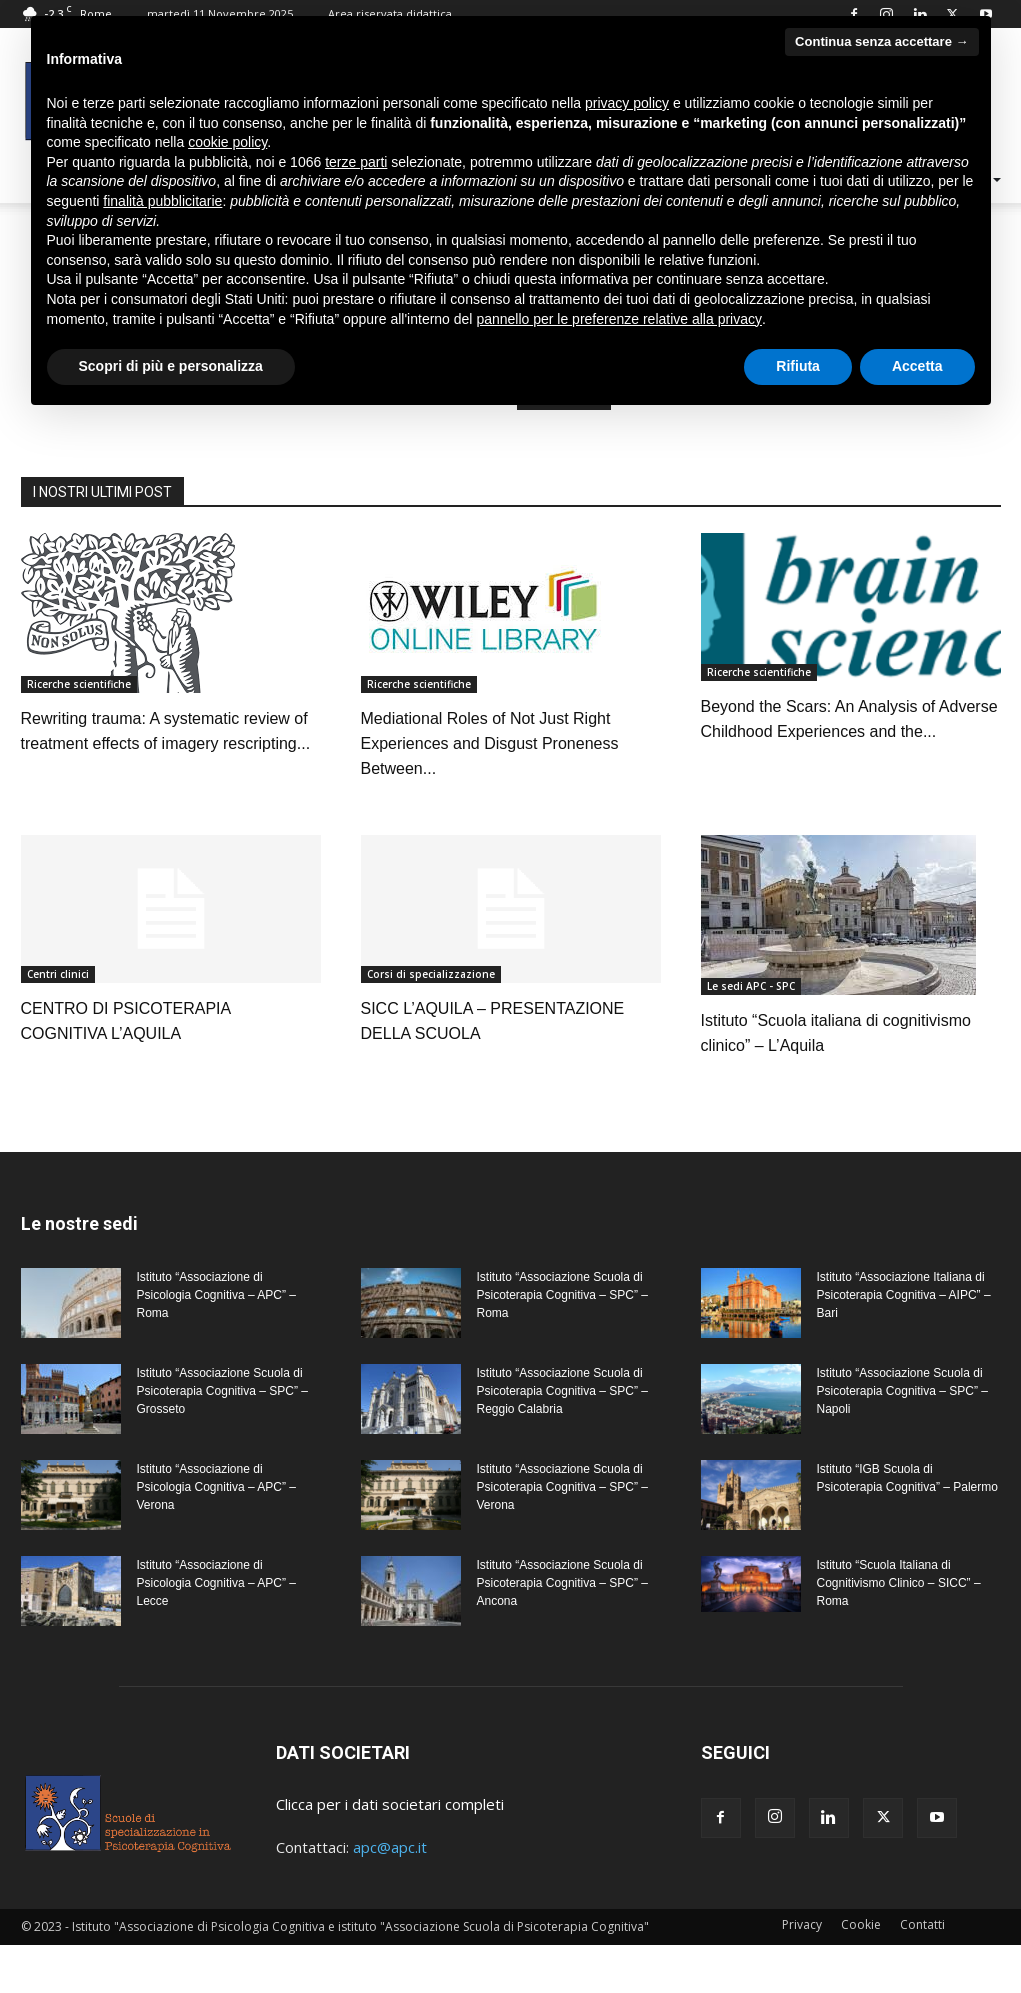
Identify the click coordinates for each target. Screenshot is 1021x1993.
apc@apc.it (390, 1847)
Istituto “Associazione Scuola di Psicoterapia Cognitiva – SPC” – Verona (562, 1487)
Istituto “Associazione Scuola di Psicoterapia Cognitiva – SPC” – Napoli (902, 1391)
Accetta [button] (917, 366)
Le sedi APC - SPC (751, 986)
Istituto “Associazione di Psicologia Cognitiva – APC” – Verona (216, 1487)
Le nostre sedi (79, 1223)
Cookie (861, 1924)
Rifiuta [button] (798, 366)
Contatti (922, 1924)
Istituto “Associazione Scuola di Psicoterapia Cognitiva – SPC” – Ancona (562, 1583)
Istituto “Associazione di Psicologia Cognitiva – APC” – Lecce (216, 1583)
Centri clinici (58, 974)
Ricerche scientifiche (79, 684)
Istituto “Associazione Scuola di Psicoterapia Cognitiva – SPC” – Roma (562, 1295)
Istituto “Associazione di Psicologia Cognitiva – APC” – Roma (216, 1295)
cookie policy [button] (227, 142)
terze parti (356, 162)
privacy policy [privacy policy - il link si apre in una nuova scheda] (627, 103)
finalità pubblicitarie (162, 201)
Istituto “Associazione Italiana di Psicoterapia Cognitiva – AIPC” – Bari (904, 1295)
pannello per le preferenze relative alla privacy (619, 319)
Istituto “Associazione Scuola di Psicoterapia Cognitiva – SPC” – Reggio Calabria (562, 1391)
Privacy (802, 1924)
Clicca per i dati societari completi (390, 1804)
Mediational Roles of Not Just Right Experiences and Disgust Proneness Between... (490, 743)
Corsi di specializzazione (431, 974)
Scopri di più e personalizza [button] (171, 366)
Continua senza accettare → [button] (881, 41)
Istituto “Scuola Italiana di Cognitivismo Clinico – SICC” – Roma (899, 1583)
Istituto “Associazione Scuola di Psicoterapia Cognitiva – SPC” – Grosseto (222, 1391)
